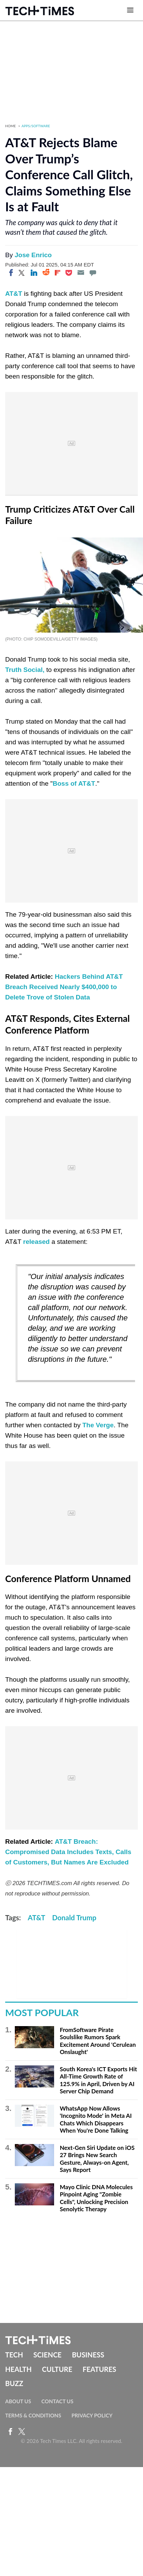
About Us (18, 2401)
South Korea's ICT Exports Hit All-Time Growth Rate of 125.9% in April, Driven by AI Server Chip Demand (98, 2080)
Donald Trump (74, 1917)
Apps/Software (36, 126)
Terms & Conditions (33, 2415)
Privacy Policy (91, 2415)
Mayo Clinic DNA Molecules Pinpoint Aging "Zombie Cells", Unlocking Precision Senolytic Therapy (96, 2198)
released (36, 1241)
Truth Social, (24, 669)
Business (88, 2355)
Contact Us (57, 2401)
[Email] (80, 272)
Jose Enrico (33, 255)
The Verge (98, 1425)
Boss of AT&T (74, 783)
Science (47, 2355)
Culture (57, 2369)
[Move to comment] (92, 272)
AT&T (13, 293)
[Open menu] (130, 10)
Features (99, 2369)
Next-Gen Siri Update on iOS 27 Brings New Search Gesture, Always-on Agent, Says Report (97, 2159)
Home (10, 126)
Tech (14, 2355)
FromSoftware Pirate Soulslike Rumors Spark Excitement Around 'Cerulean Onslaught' (98, 2041)
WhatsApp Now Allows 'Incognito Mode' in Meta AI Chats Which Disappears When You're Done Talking (96, 2119)
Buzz (14, 2383)
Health (18, 2369)
